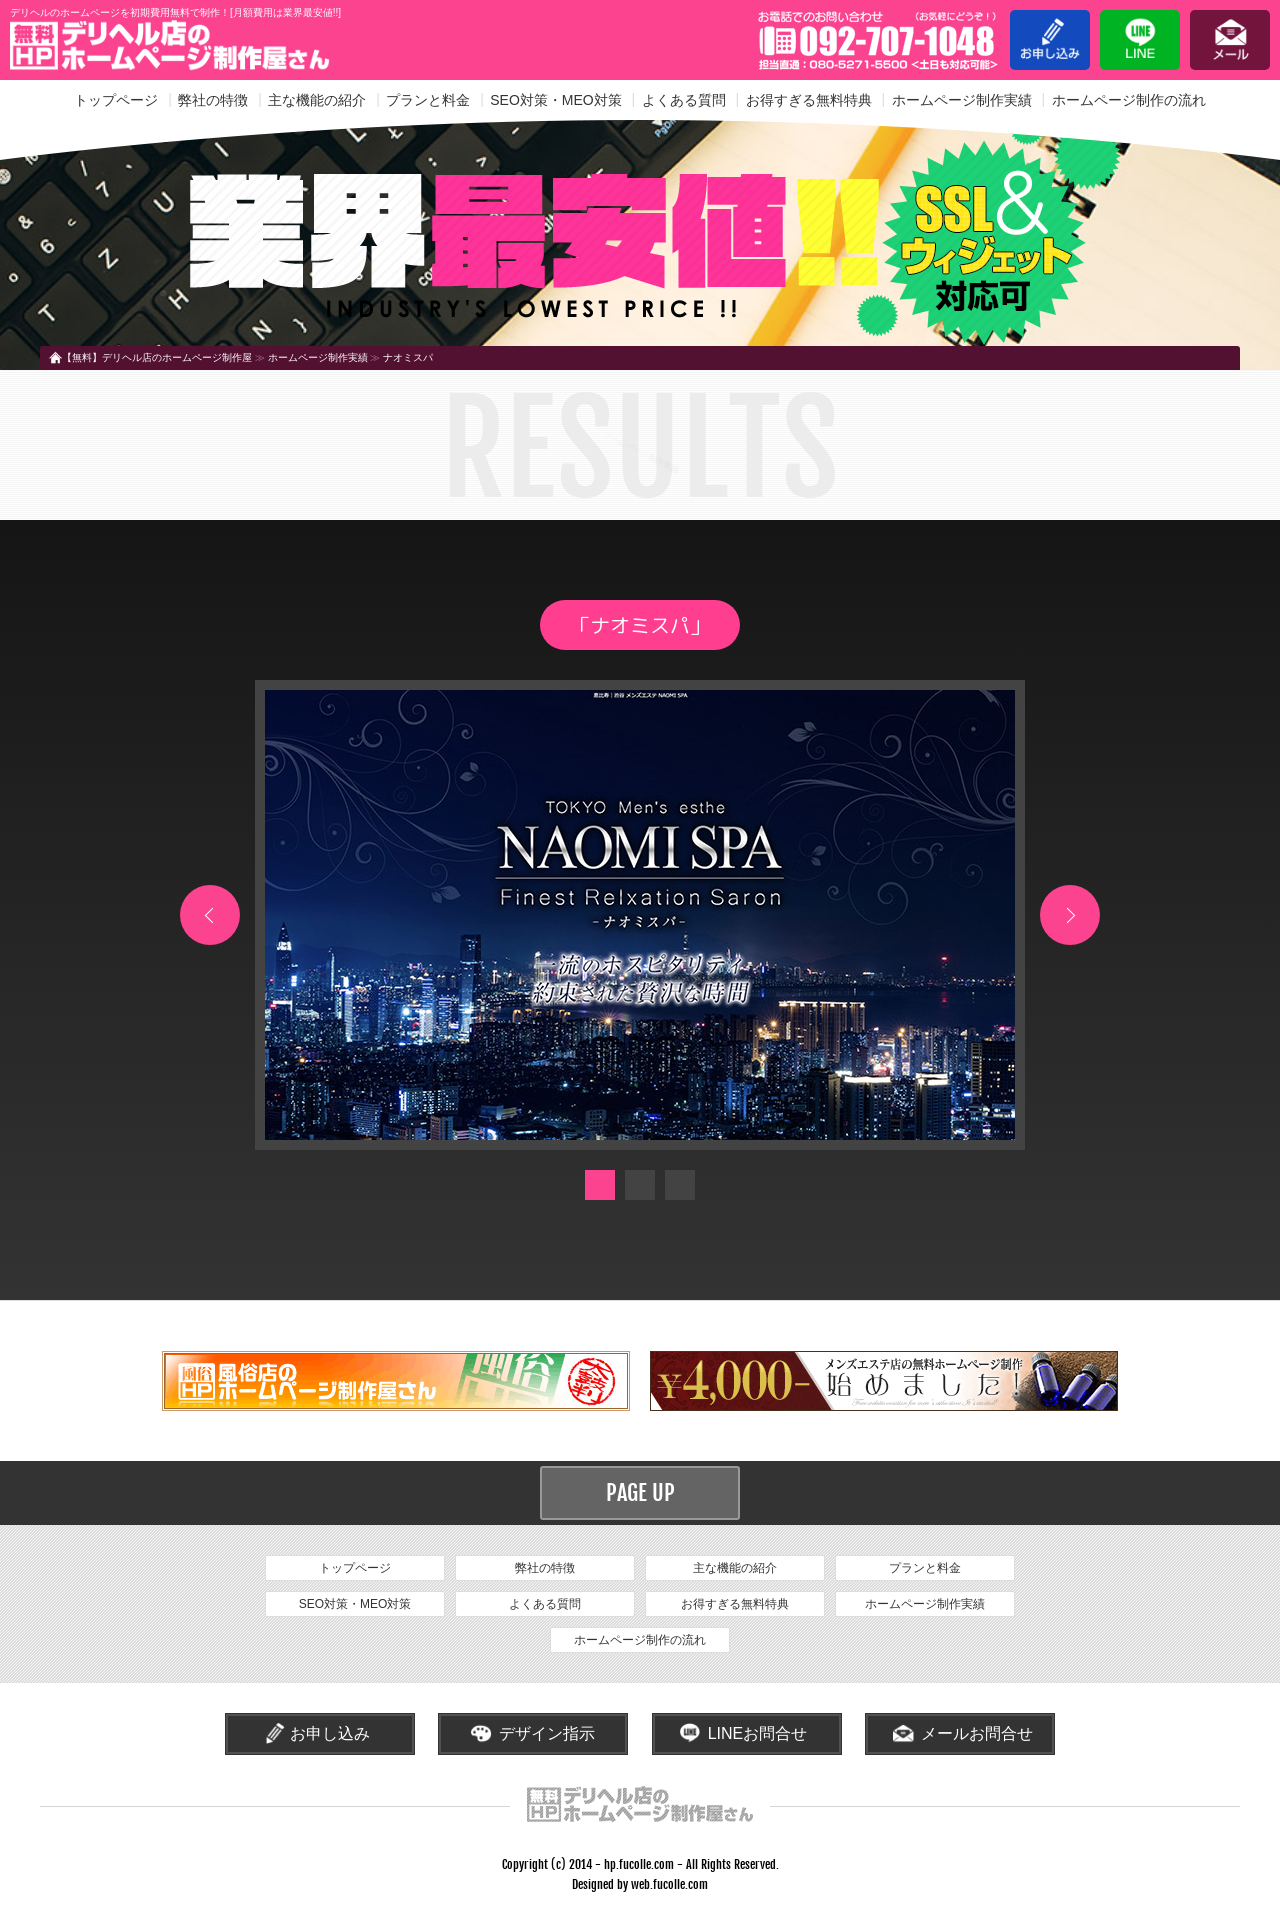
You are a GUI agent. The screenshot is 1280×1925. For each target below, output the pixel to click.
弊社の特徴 (213, 100)
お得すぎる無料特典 (809, 100)
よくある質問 (684, 100)
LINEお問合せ (758, 1733)
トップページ (116, 100)
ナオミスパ (408, 357)
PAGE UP (640, 1492)
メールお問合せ (977, 1733)
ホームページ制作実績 (962, 100)
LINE (1140, 40)
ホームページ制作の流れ (1129, 100)
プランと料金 (428, 100)
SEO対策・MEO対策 (555, 100)
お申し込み (1050, 40)
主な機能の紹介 (317, 100)
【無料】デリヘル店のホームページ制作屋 (157, 357)
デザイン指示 (547, 1733)
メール (1230, 40)
